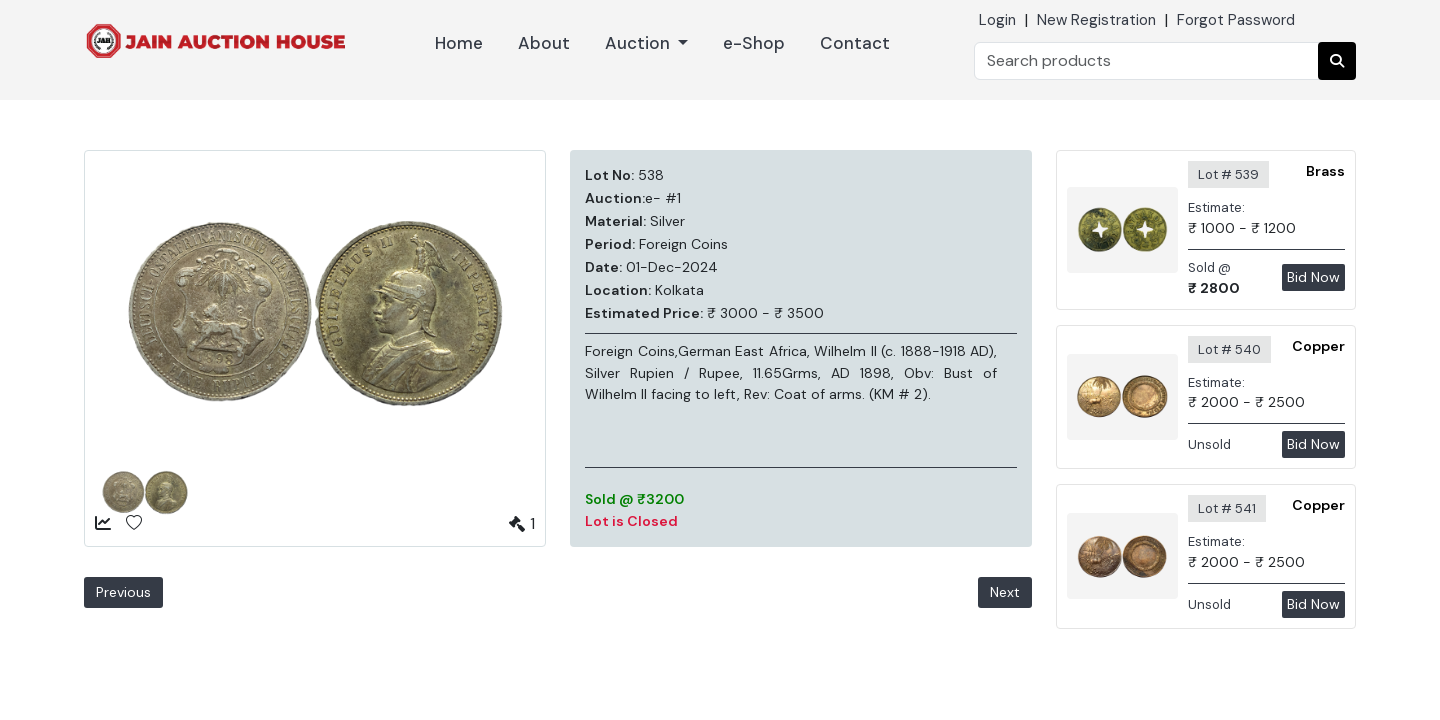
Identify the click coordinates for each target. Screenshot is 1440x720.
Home (459, 43)
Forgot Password (1236, 20)
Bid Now (1313, 277)
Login (997, 20)
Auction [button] (639, 43)
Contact (855, 43)
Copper (1318, 346)
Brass (1325, 171)
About (544, 43)
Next (1005, 592)
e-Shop (754, 43)
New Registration (1096, 20)
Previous (123, 592)
